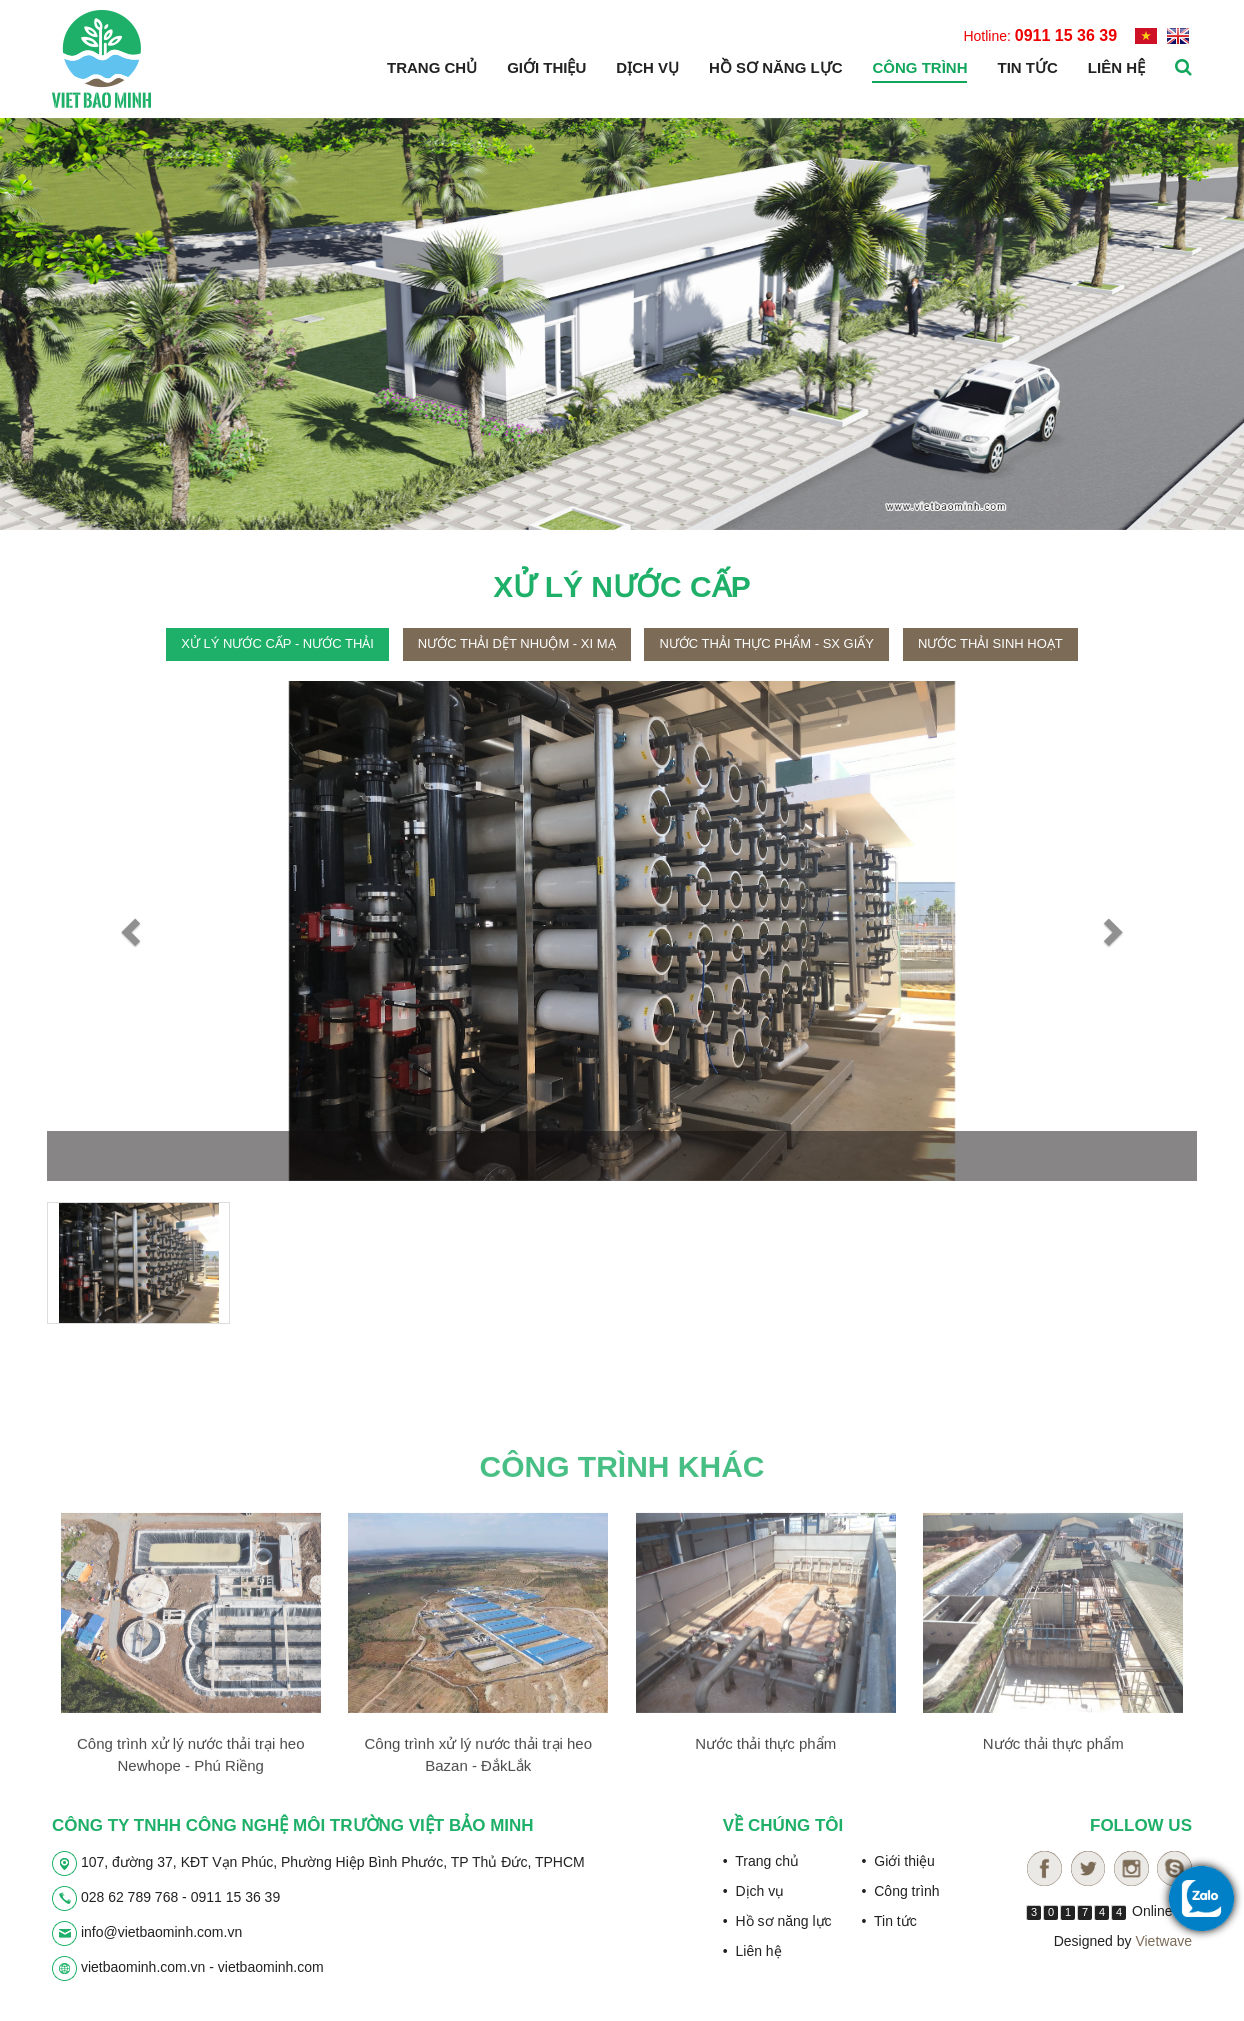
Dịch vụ (647, 67)
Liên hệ (1116, 67)
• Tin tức (889, 1921)
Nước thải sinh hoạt (990, 643)
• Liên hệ (752, 1951)
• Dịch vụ (753, 1891)
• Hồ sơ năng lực (777, 1921)
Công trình (919, 67)
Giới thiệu (546, 67)
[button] (133, 931)
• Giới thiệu (898, 1861)
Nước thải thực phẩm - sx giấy (766, 643)
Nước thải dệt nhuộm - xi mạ (517, 643)
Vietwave (1163, 1941)
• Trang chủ (761, 1861)
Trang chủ (432, 67)
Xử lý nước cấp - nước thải (277, 643)
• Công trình (901, 1891)
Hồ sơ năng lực (776, 67)
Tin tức (1027, 67)
